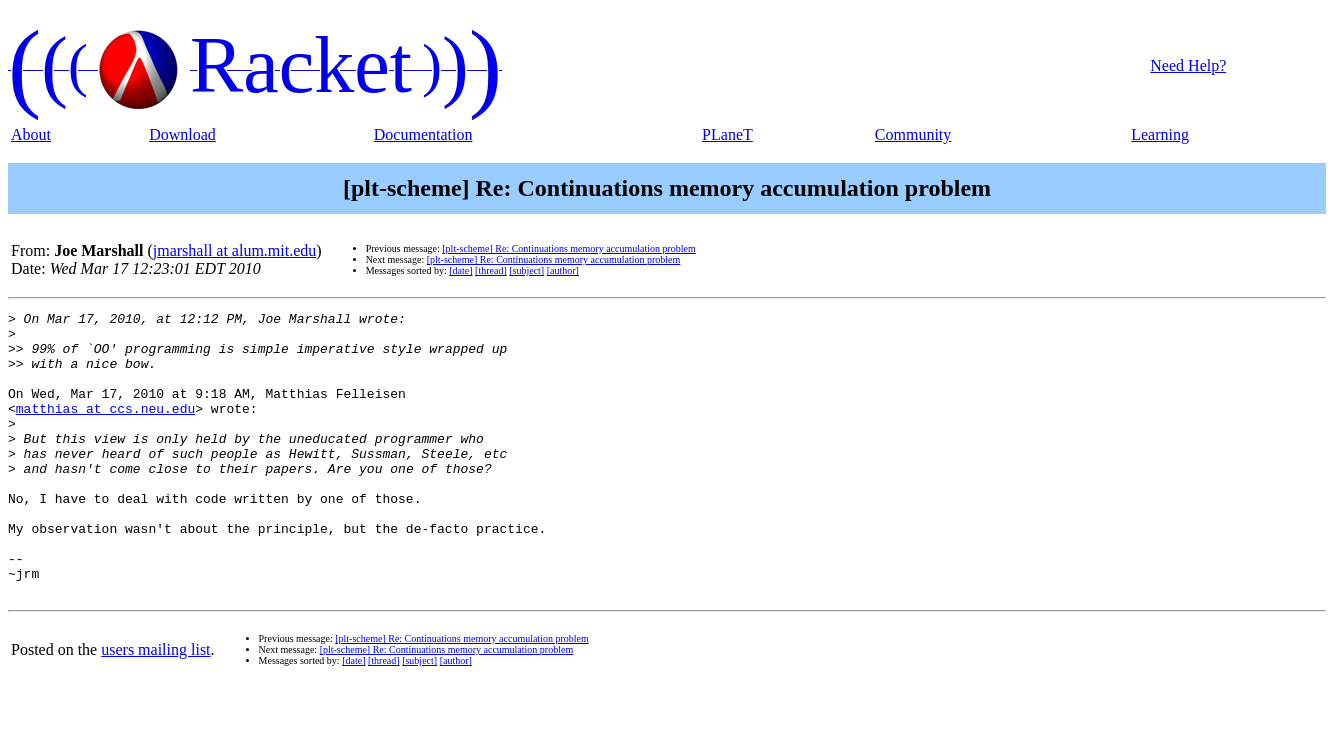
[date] (460, 270)
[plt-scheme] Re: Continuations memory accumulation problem (569, 248)
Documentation (423, 134)
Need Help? (1188, 65)
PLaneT (727, 134)
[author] (563, 270)
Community (913, 134)
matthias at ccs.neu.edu (105, 429)
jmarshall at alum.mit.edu (235, 250)
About (31, 134)
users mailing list (155, 706)
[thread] (491, 270)
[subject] (526, 270)
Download (182, 134)
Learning (1160, 134)
